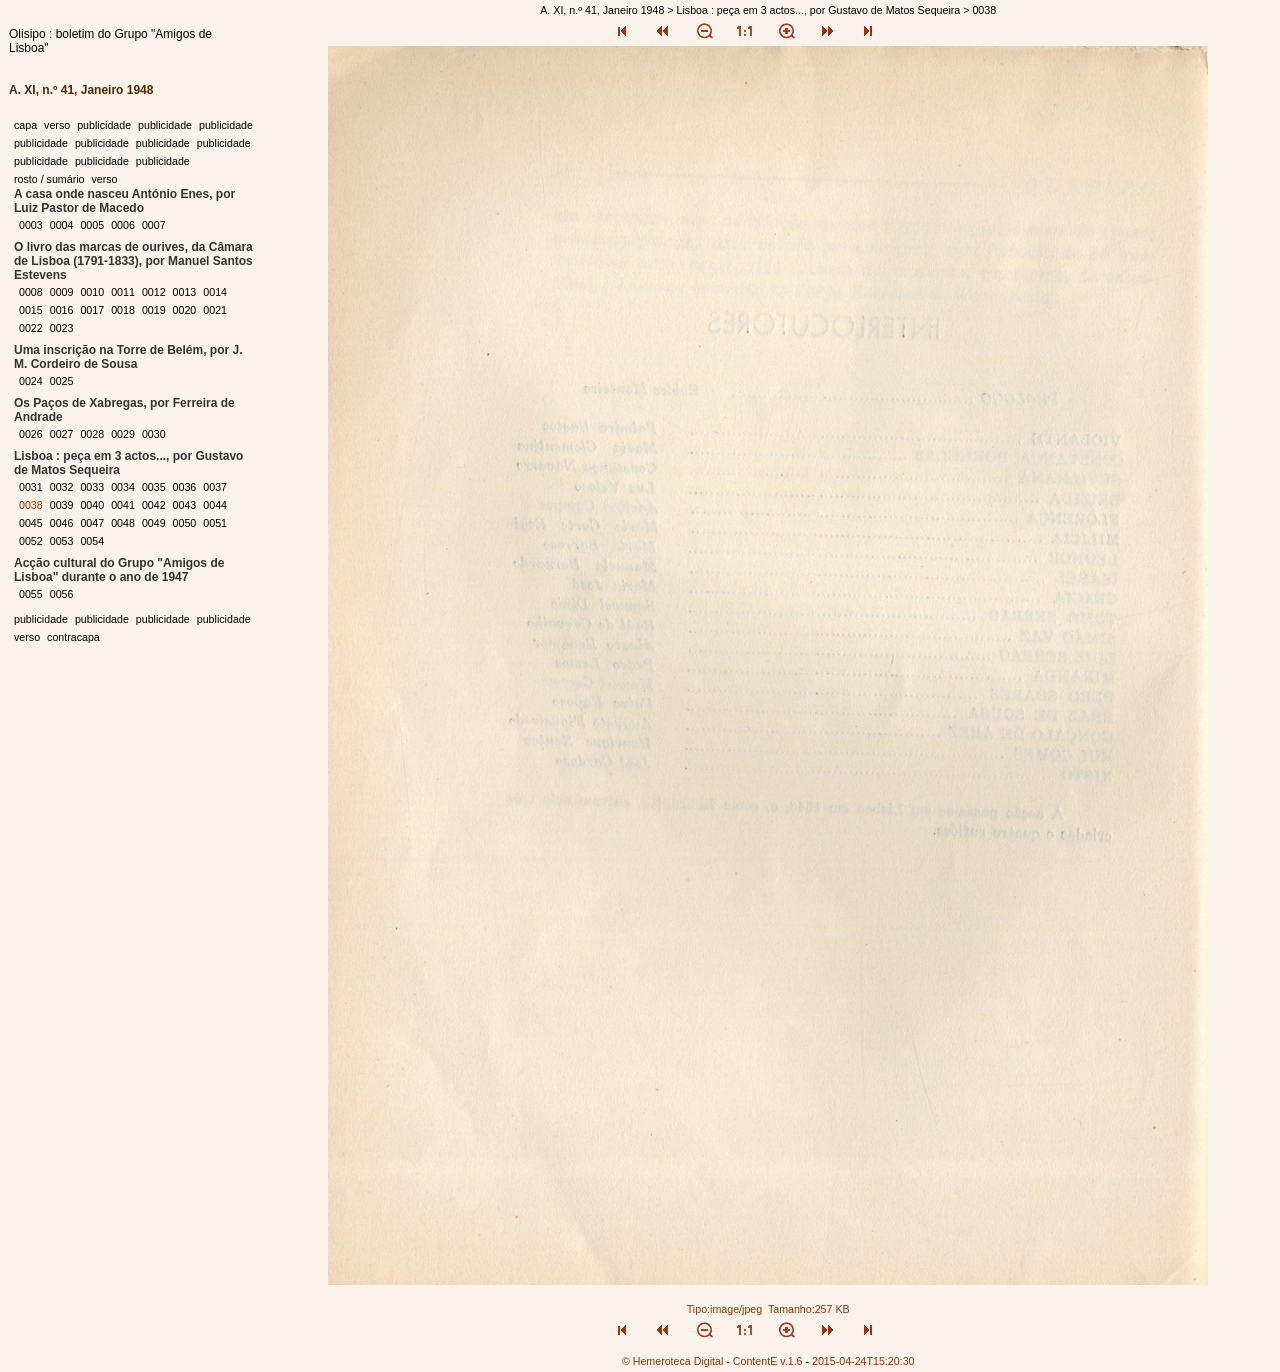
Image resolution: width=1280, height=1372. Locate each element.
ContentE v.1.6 (768, 1361)
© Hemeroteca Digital (672, 1361)
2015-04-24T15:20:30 (863, 1361)
